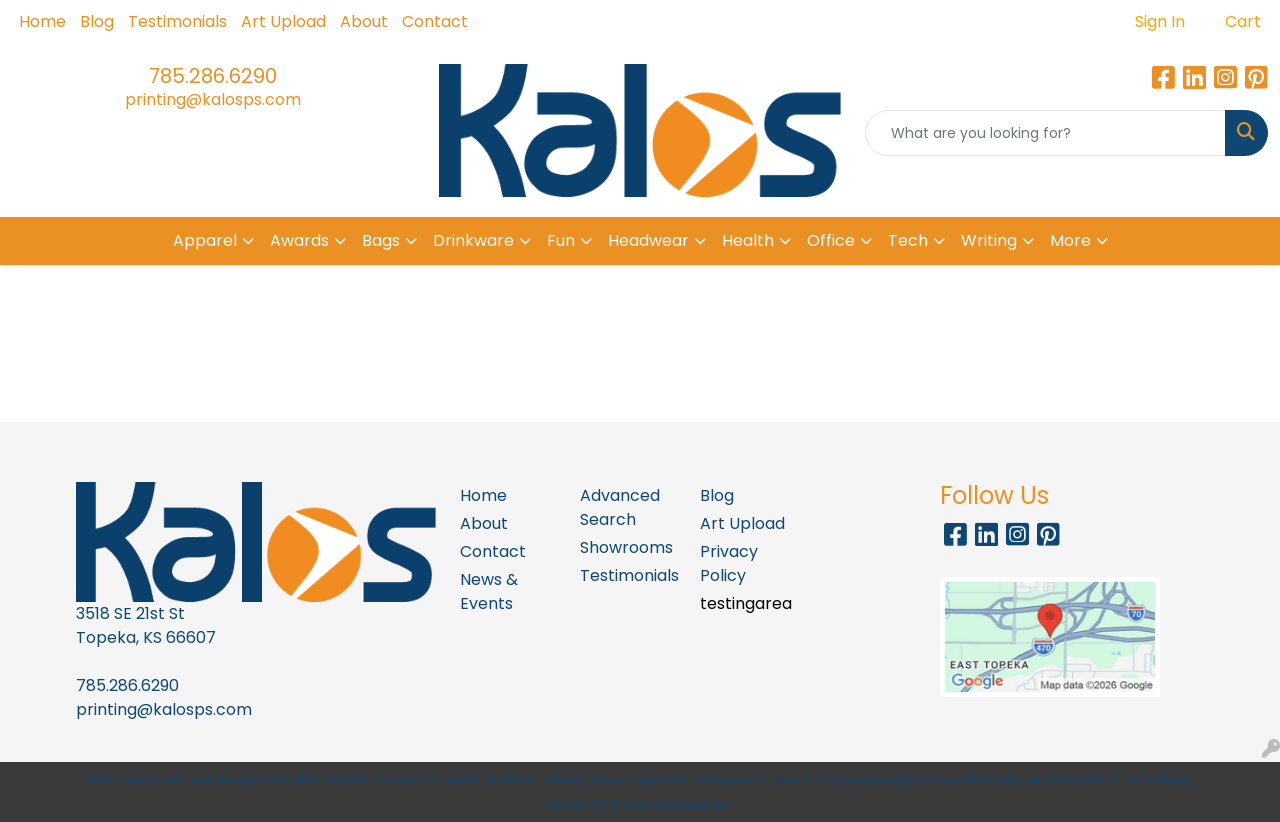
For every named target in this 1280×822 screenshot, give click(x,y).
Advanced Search (620, 507)
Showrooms (626, 547)
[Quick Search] (1045, 133)
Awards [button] (299, 240)
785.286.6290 (213, 76)
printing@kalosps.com (213, 99)
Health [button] (748, 240)
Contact (435, 21)
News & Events (489, 591)
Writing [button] (989, 240)
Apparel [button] (205, 240)
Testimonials (177, 21)
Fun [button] (561, 240)
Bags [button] (381, 240)
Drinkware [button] (473, 240)
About (364, 21)
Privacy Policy (729, 563)
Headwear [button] (648, 240)
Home (42, 21)
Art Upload (283, 21)
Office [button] (831, 240)
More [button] (1070, 240)
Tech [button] (908, 240)
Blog (97, 21)
